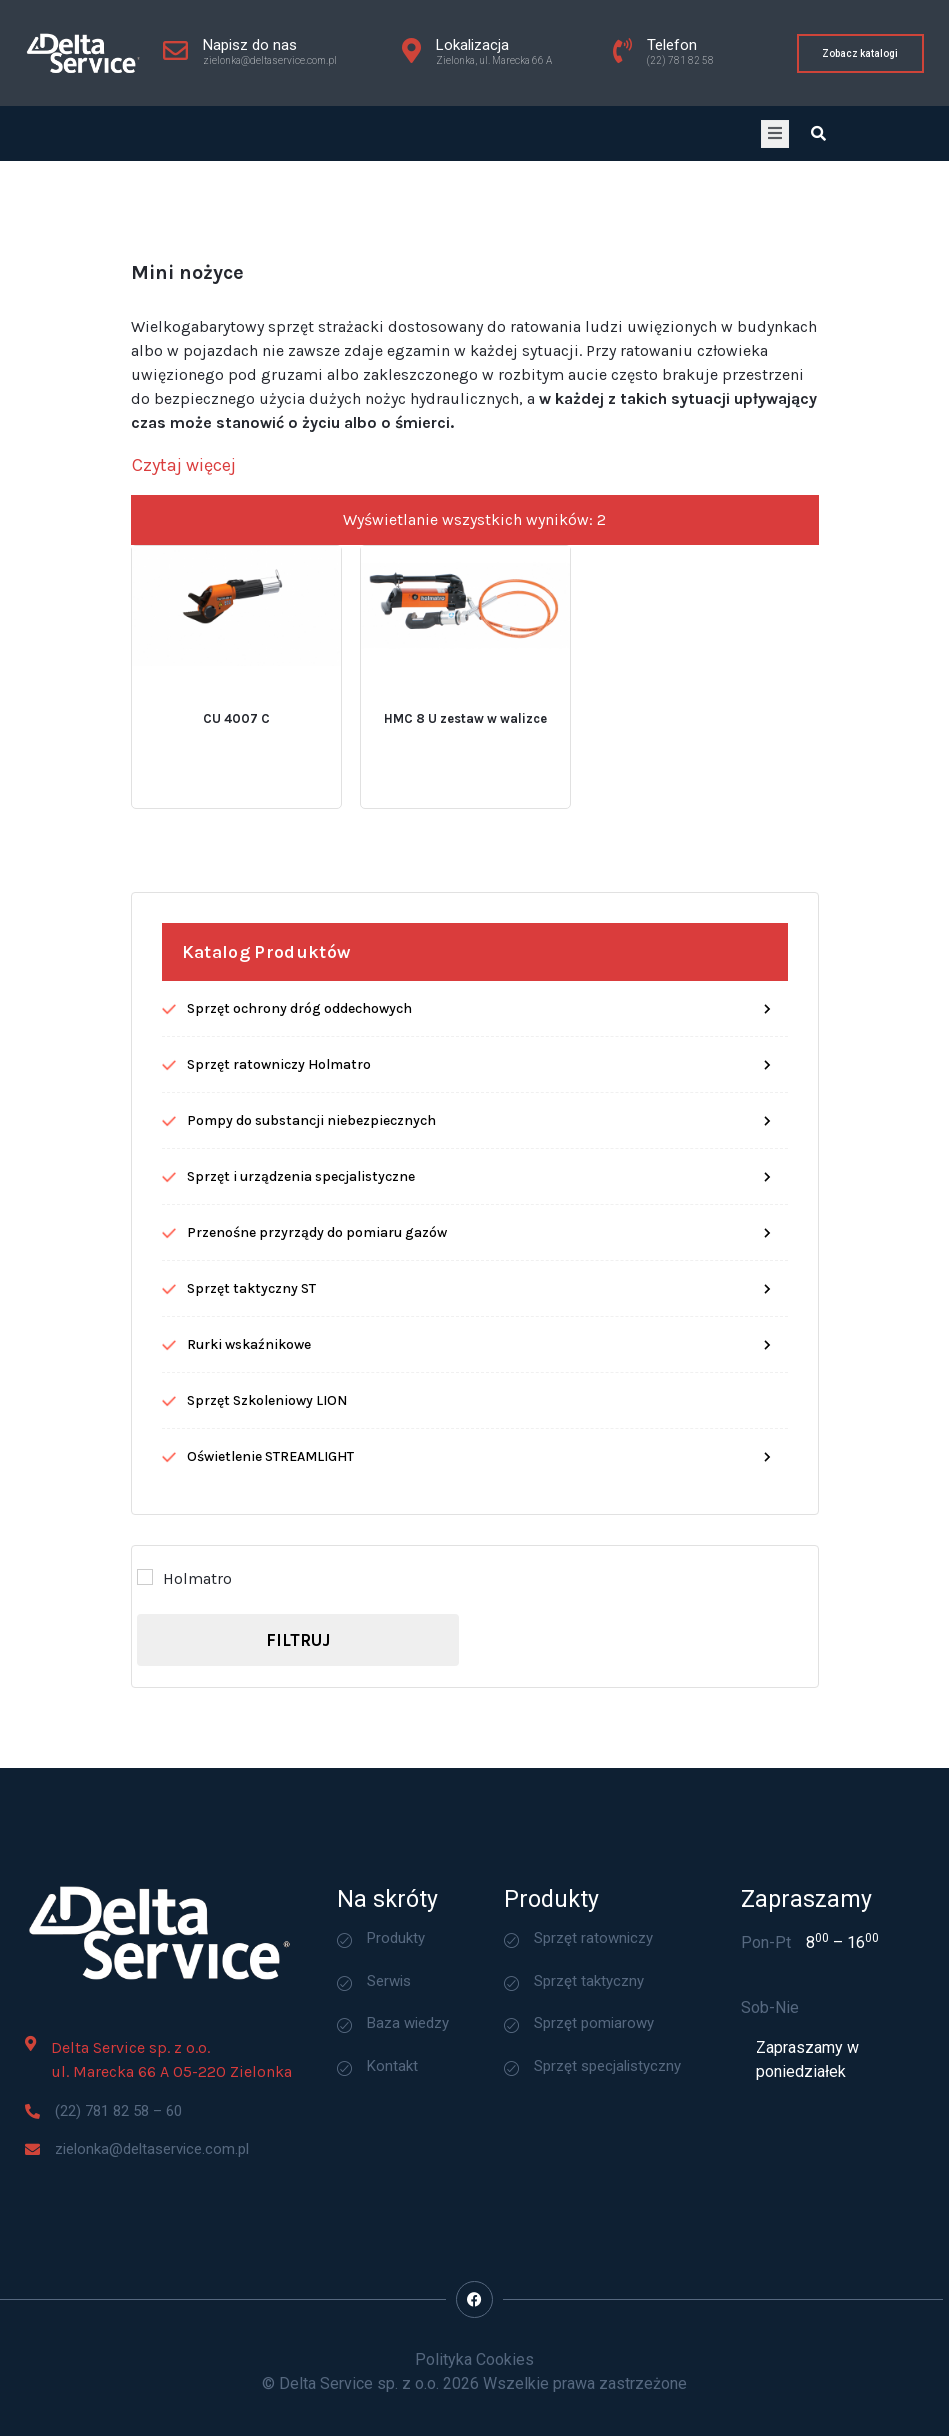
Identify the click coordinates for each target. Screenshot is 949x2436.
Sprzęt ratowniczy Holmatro (279, 1217)
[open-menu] (775, 134)
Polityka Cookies (474, 2359)
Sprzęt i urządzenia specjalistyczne (301, 1329)
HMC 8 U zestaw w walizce (465, 872)
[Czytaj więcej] (184, 619)
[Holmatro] (145, 1731)
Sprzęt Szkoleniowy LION (267, 1553)
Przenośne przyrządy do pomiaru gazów (317, 1385)
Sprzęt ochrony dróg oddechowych (299, 1161)
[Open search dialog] (819, 133)
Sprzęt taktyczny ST (251, 1441)
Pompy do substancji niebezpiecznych (311, 1273)
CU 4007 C (236, 872)
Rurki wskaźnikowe (249, 1497)
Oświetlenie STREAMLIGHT (270, 1609)
